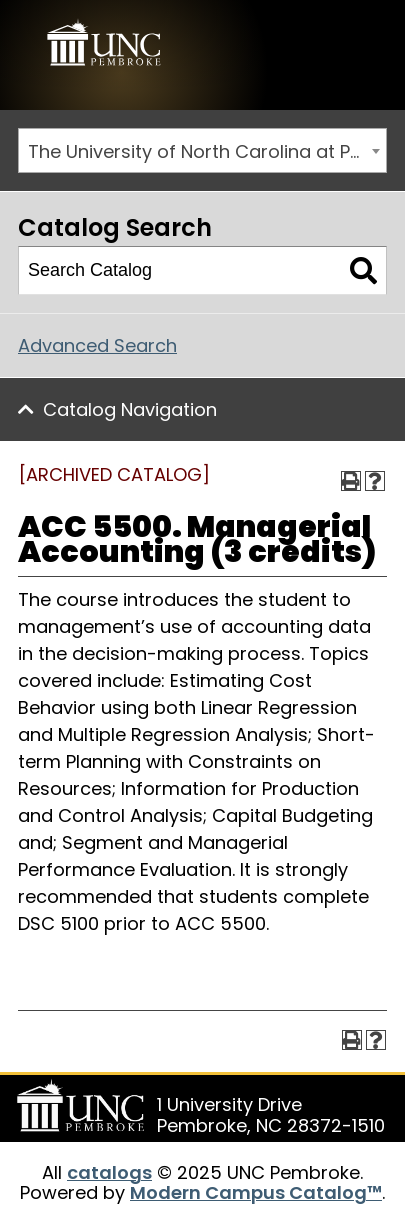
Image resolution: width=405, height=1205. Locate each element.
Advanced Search (97, 345)
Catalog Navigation (130, 409)
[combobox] (202, 150)
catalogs (109, 1172)
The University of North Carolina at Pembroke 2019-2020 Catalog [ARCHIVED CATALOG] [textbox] (207, 151)
